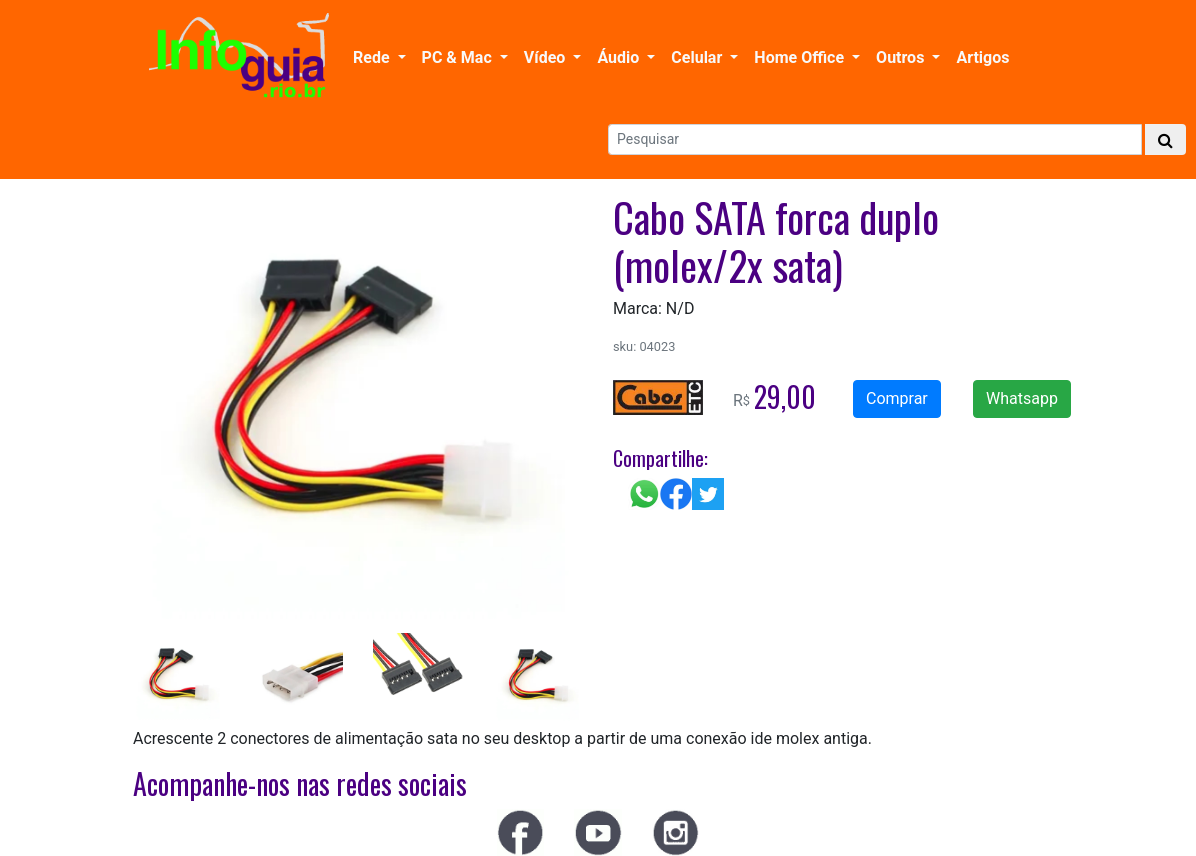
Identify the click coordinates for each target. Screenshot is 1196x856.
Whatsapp (1022, 398)
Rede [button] (373, 57)
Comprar (897, 398)
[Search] (875, 139)
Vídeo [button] (546, 57)
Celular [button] (698, 57)
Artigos (982, 57)
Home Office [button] (801, 57)
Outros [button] (902, 57)
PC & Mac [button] (459, 57)
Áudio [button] (620, 57)
